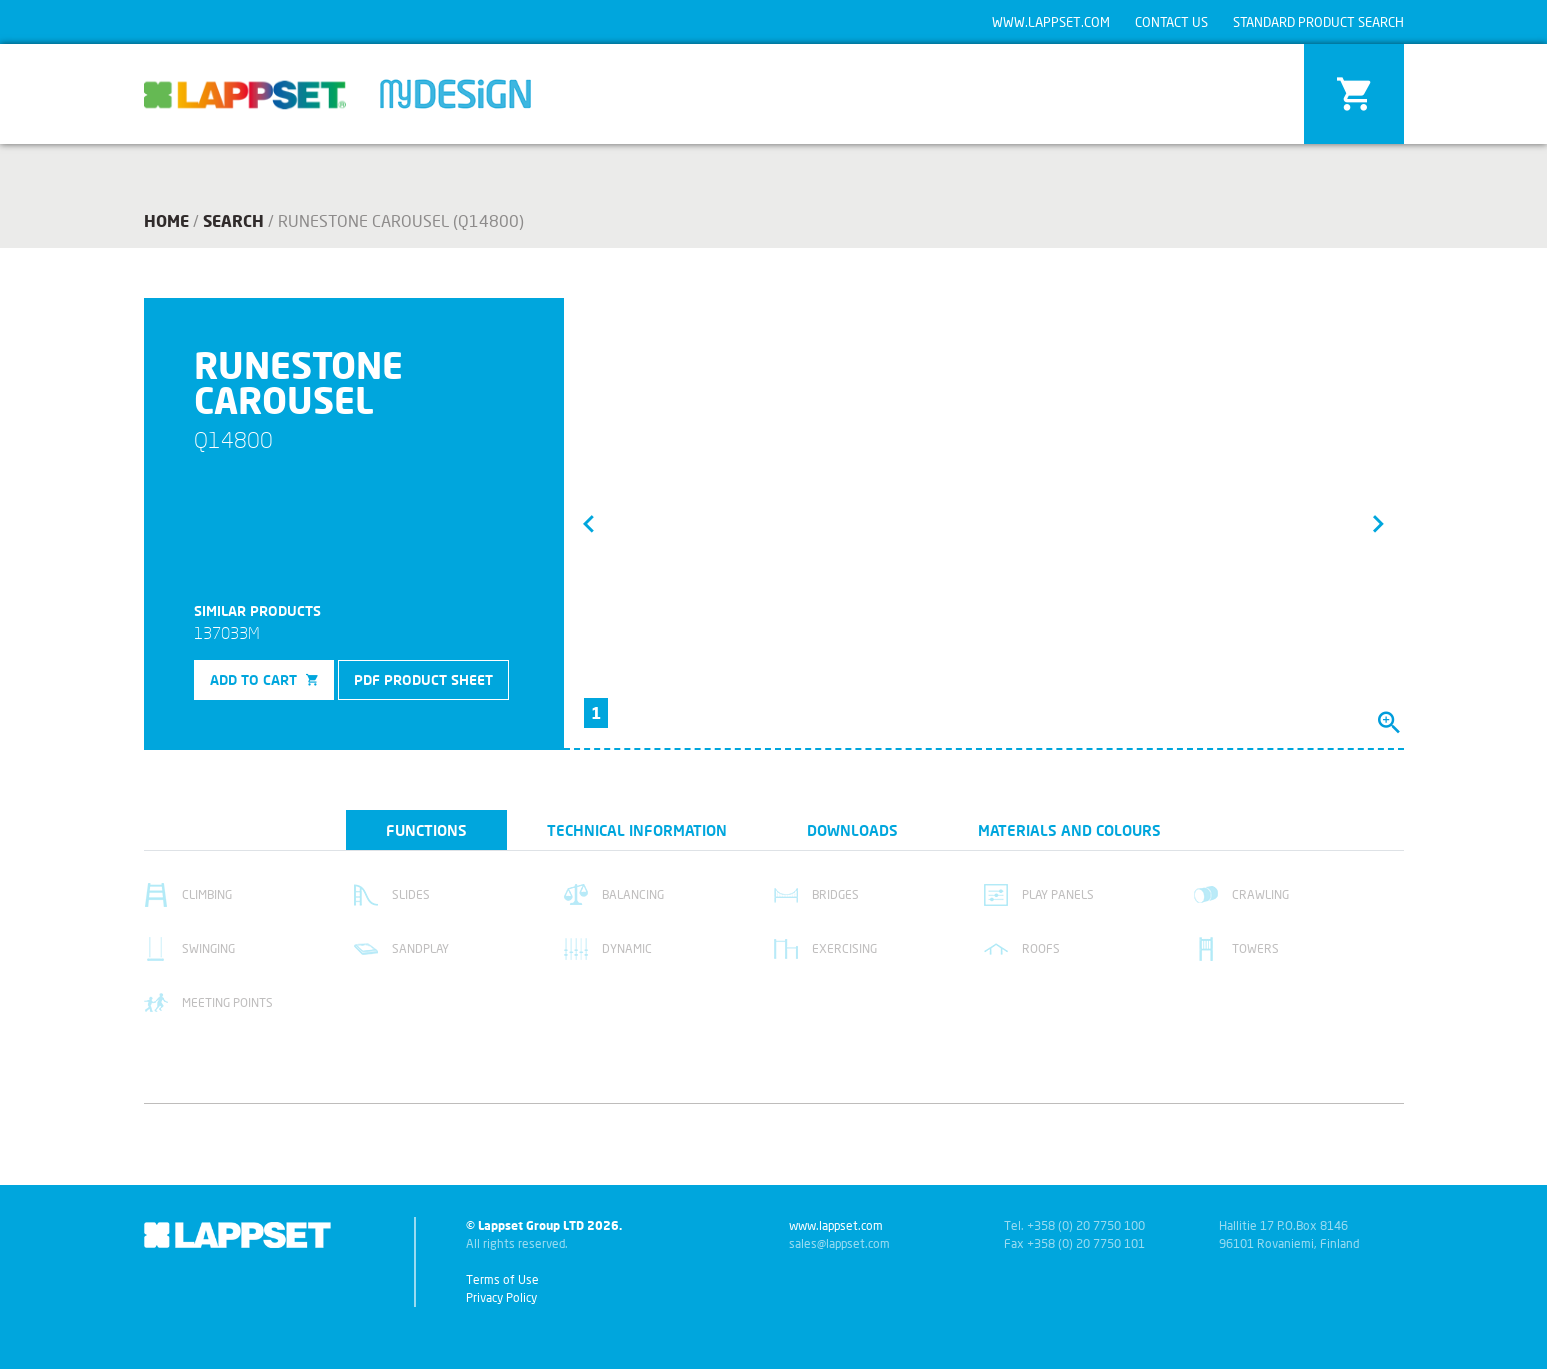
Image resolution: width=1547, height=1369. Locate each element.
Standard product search (1318, 22)
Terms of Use (502, 1279)
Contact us (1171, 22)
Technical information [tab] (637, 830)
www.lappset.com (1051, 22)
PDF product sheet (423, 679)
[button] (589, 523)
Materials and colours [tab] (1069, 830)
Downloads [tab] (852, 830)
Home (166, 220)
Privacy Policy (501, 1297)
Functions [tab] (426, 830)
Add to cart (264, 679)
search (233, 220)
